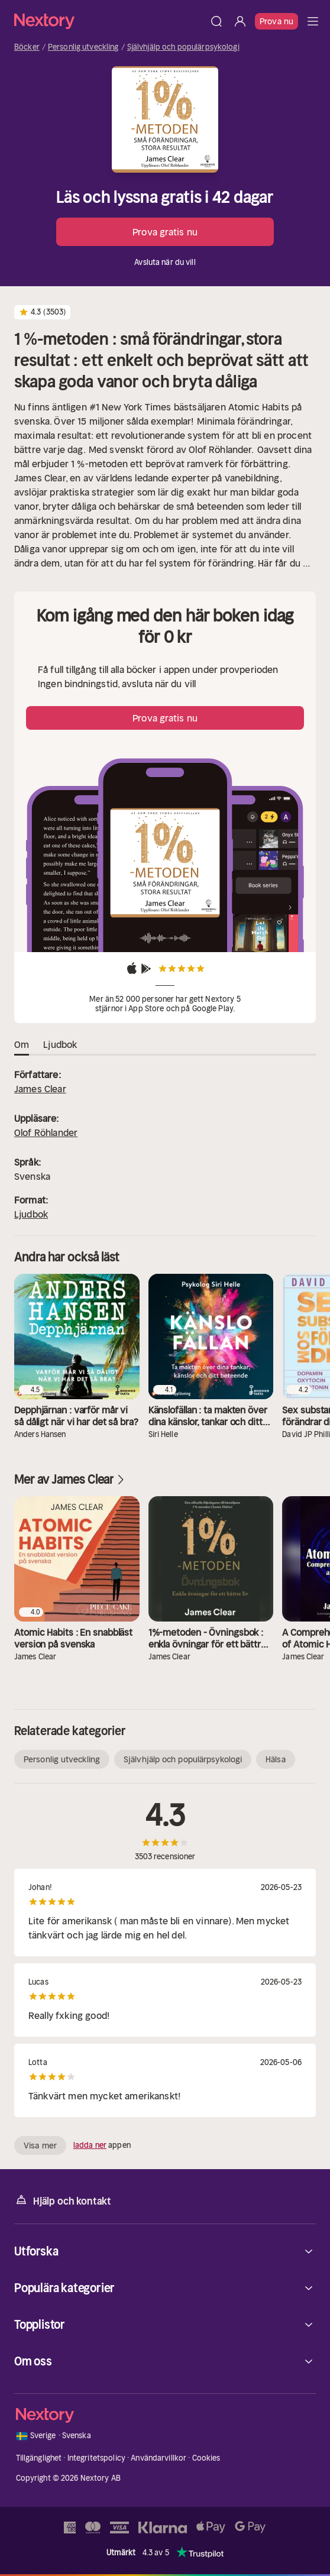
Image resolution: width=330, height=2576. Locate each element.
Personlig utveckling (83, 47)
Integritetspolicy (96, 2458)
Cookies (206, 2458)
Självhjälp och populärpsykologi (183, 47)
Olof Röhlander (45, 1132)
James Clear (40, 1089)
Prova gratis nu (165, 232)
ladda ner (89, 2145)
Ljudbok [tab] (60, 1044)
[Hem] (109, 21)
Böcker (27, 47)
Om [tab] (21, 1044)
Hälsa (276, 1759)
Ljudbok (31, 1214)
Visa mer (40, 2145)
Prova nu (276, 21)
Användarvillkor (158, 2458)
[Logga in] (240, 21)
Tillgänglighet (39, 2458)
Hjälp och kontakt (62, 2200)
